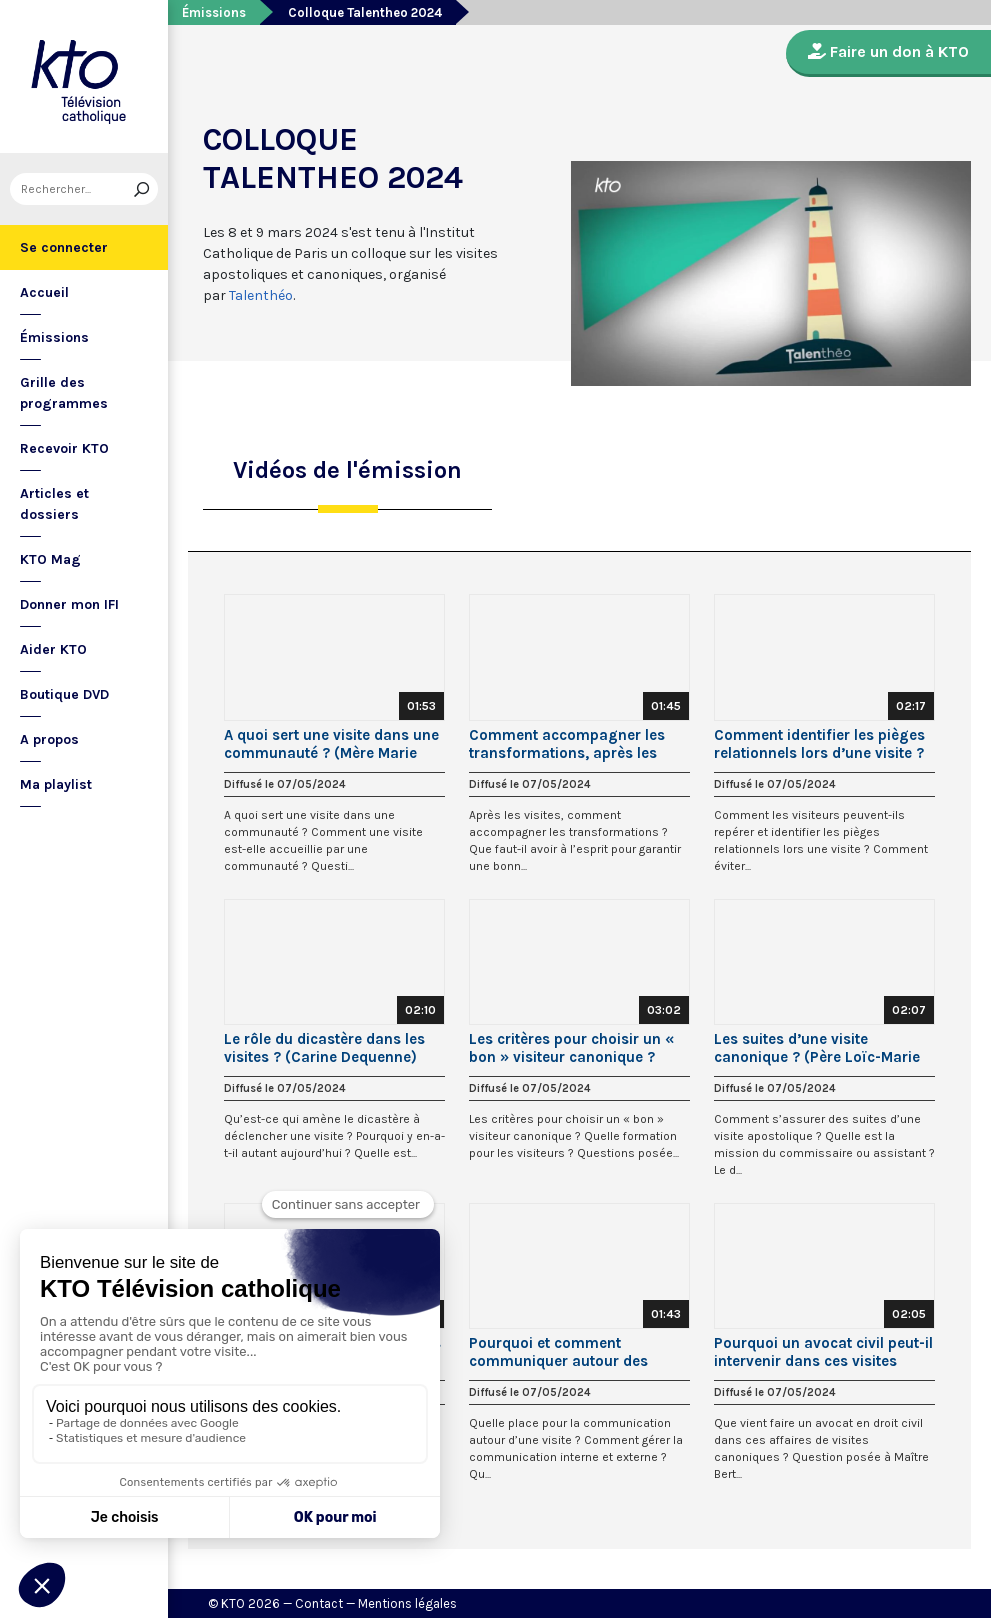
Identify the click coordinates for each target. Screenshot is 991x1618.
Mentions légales (407, 1603)
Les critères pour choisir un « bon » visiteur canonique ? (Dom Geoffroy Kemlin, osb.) (571, 1048)
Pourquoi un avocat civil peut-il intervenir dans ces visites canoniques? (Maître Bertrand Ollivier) (823, 1352)
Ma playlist (56, 784)
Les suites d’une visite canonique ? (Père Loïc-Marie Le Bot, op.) (817, 1048)
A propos (49, 739)
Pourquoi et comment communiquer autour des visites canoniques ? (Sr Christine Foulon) (558, 1352)
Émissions (54, 337)
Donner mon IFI (69, 604)
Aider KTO (53, 649)
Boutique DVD (64, 694)
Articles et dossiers (54, 504)
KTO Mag (50, 559)
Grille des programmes (64, 393)
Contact (319, 1603)
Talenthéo (261, 295)
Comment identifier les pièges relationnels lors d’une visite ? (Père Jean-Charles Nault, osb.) (823, 744)
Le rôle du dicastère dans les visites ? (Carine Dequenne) (324, 1048)
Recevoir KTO (64, 448)
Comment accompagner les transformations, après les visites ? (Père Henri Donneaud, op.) (578, 744)
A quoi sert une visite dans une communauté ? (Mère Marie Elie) (331, 744)
